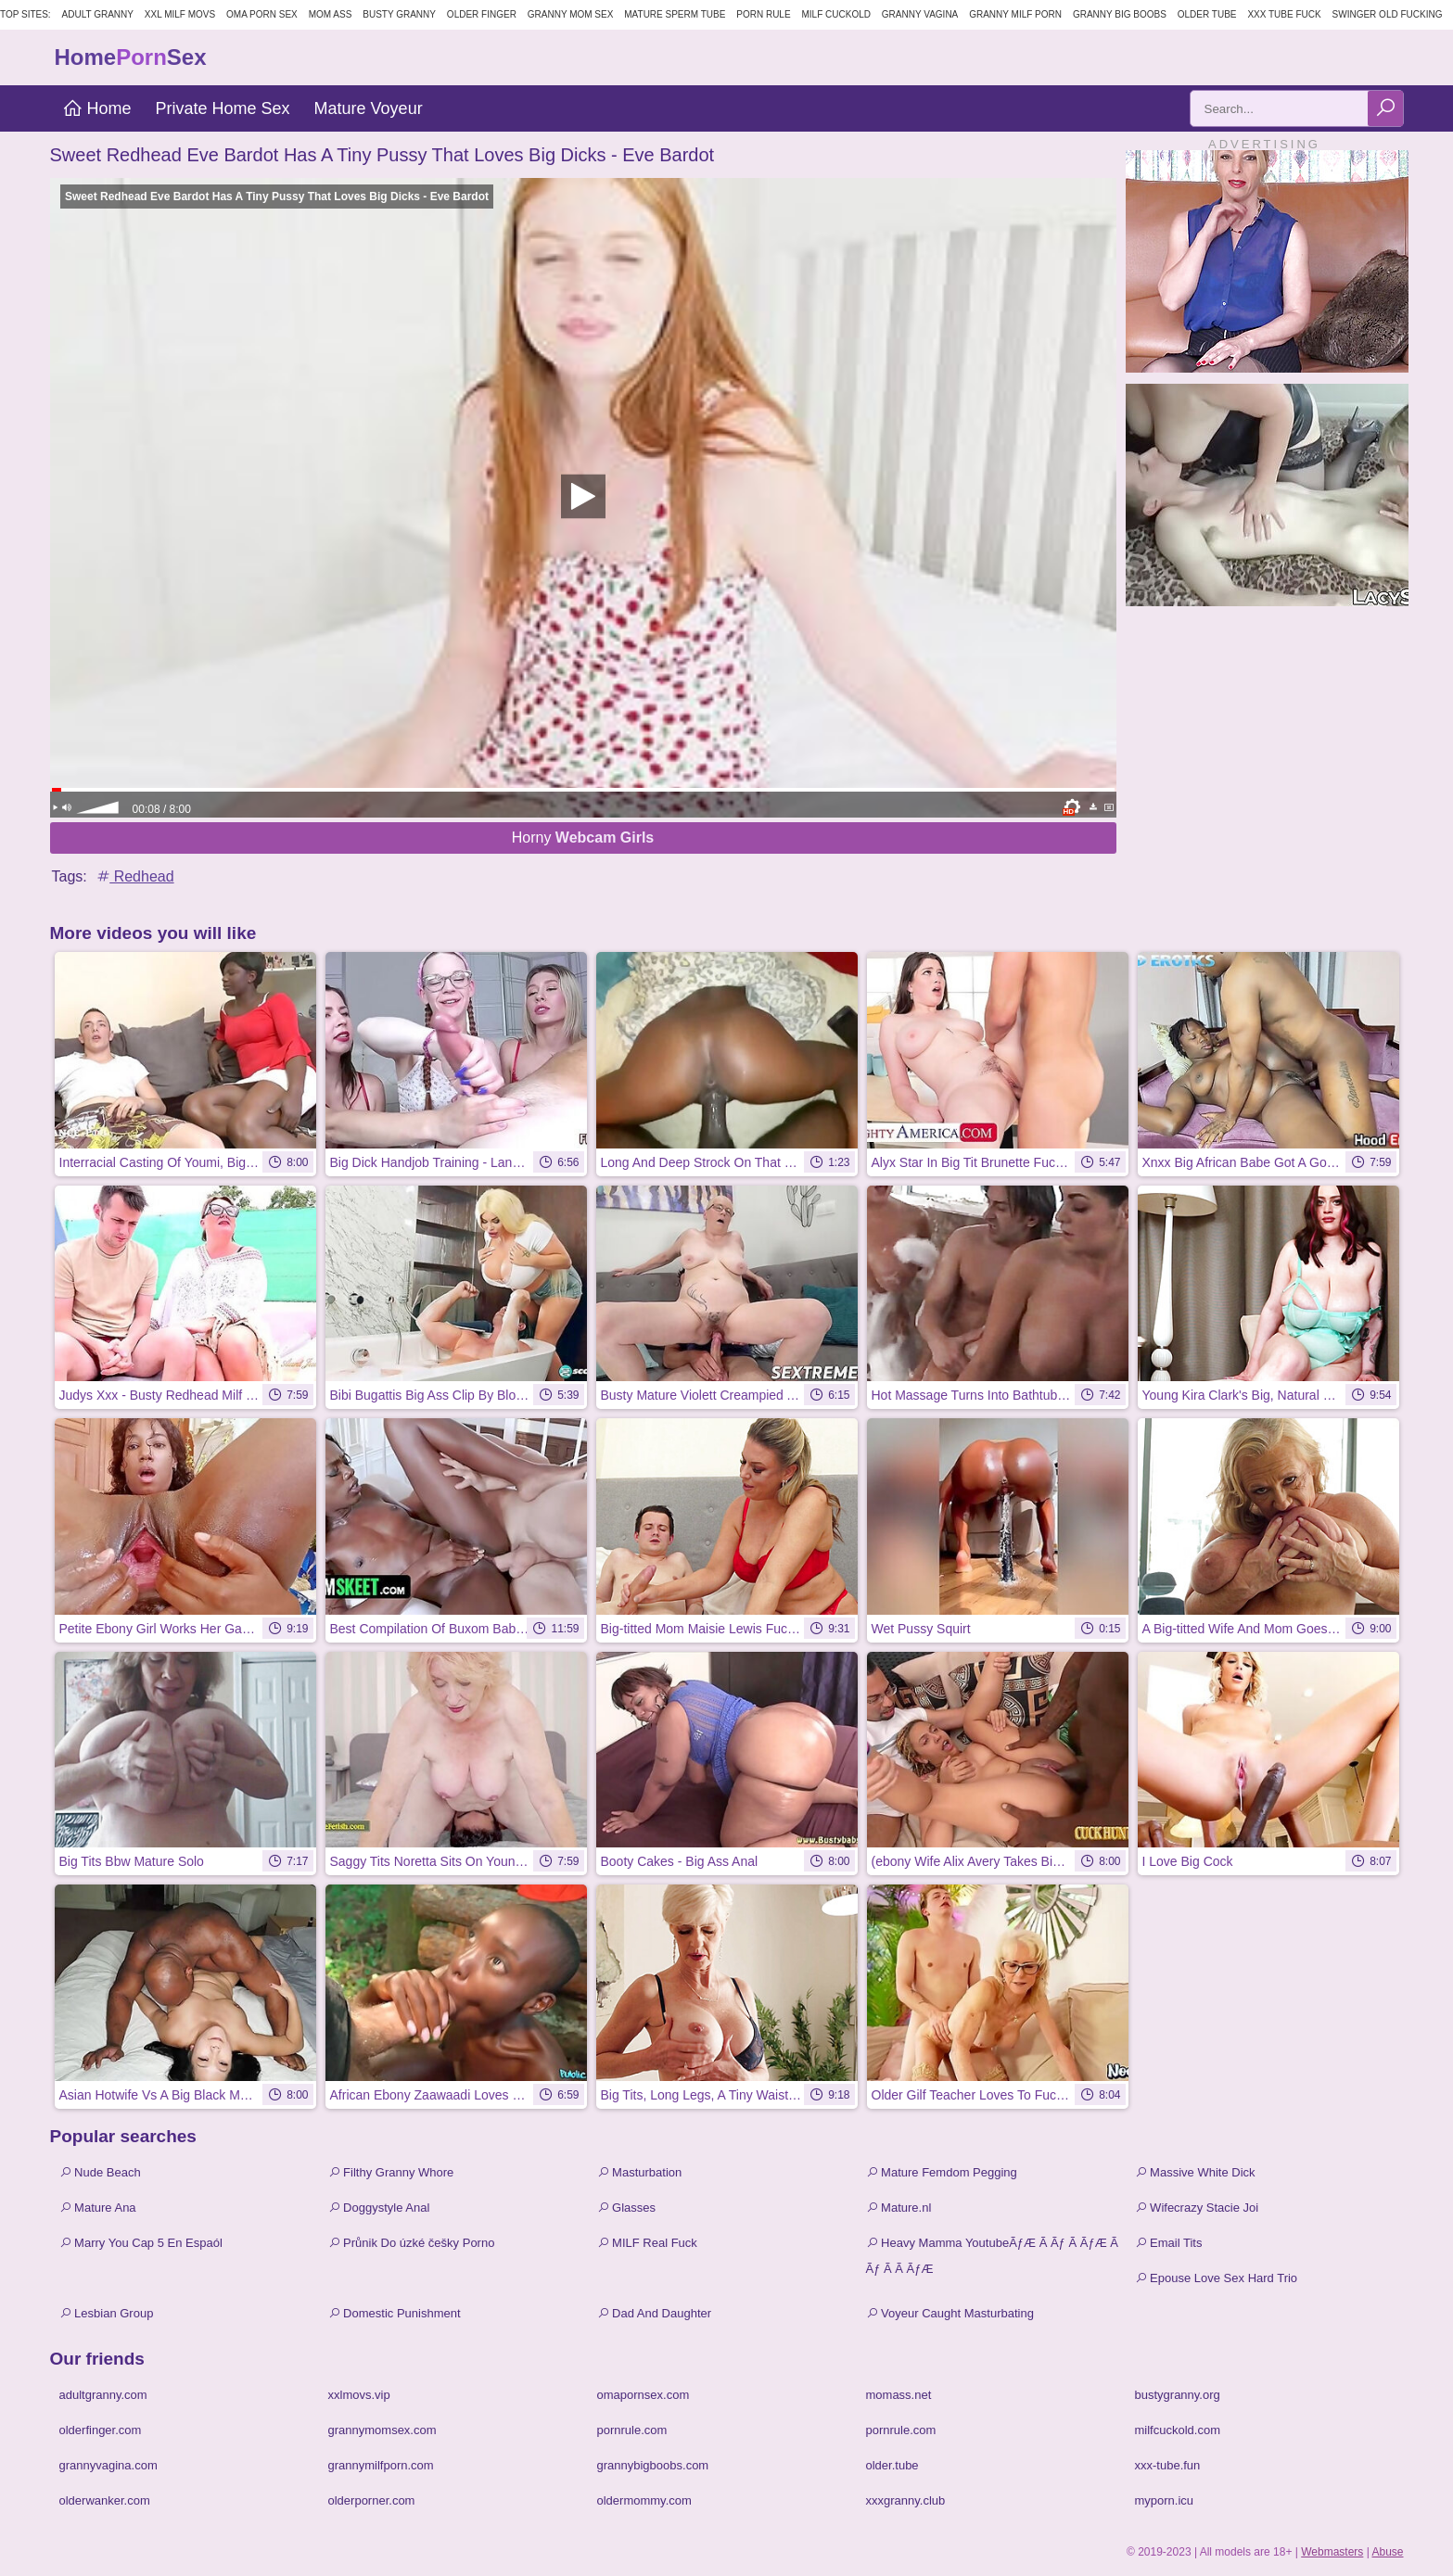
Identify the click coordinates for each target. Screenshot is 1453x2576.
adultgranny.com (103, 2395)
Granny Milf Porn (1015, 14)
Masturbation (639, 2172)
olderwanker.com (104, 2500)
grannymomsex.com (382, 2430)
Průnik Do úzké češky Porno (411, 2243)
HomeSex (131, 57)
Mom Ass (330, 14)
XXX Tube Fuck (1283, 14)
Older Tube (1207, 14)
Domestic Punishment (394, 2313)
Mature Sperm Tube (674, 14)
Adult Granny (98, 14)
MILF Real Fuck (647, 2243)
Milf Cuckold (836, 14)
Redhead (134, 876)
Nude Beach (100, 2172)
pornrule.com (632, 2430)
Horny (583, 837)
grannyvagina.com (108, 2465)
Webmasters (1332, 2551)
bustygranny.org (1177, 2395)
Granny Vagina (920, 14)
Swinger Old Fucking (1387, 14)
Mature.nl (899, 2207)
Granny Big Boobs (1119, 14)
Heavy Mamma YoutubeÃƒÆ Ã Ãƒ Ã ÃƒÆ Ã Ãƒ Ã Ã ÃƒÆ (992, 2256)
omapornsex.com (643, 2395)
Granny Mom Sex (571, 14)
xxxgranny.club (906, 2500)
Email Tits (1169, 2243)
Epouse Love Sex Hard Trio (1216, 2278)
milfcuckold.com (1177, 2430)
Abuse (1387, 2551)
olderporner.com (371, 2500)
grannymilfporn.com (381, 2465)
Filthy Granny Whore (391, 2172)
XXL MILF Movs (180, 14)
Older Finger (481, 14)
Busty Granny (399, 14)
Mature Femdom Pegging (941, 2172)
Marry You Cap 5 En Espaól (141, 2243)
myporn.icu (1164, 2500)
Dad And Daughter (654, 2313)
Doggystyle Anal (379, 2207)
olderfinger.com (100, 2430)
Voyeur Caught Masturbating (950, 2313)
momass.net (899, 2395)
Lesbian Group (106, 2313)
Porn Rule (763, 14)
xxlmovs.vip (359, 2395)
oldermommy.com (644, 2500)
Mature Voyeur (368, 108)
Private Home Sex (223, 108)
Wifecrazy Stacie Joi (1197, 2207)
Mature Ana (97, 2207)
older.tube (892, 2465)
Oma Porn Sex (262, 14)
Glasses (626, 2207)
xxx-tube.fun (1168, 2465)
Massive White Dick (1195, 2172)
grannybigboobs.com (653, 2465)
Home (97, 108)
